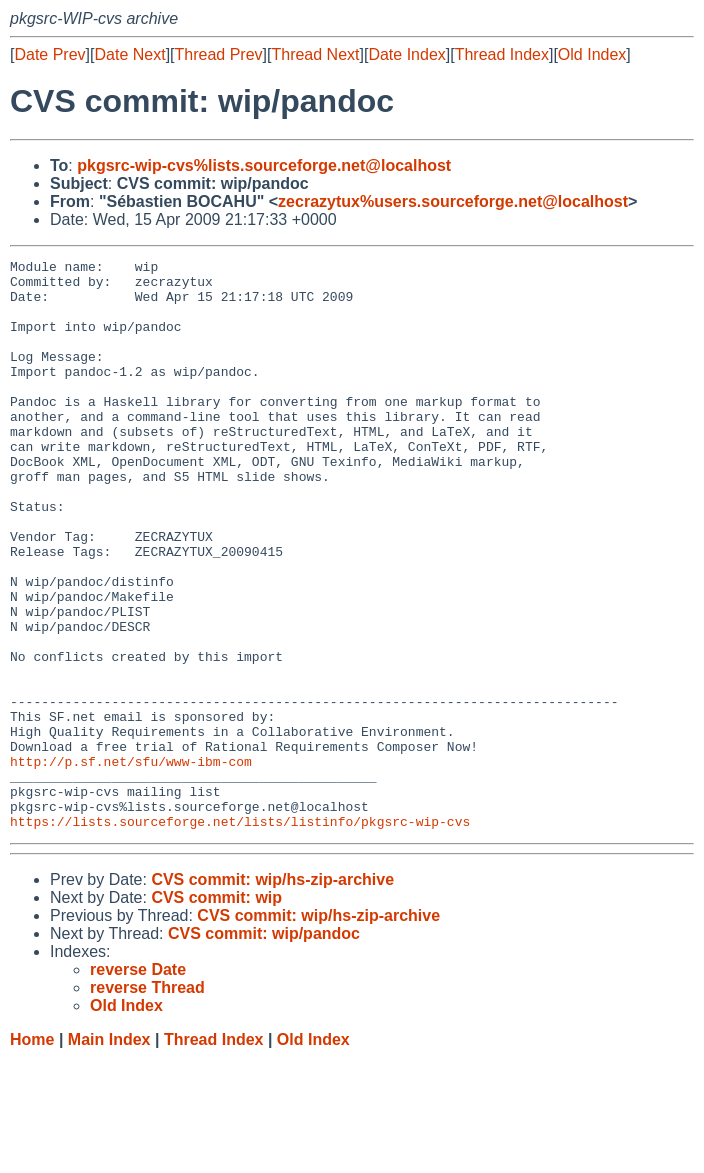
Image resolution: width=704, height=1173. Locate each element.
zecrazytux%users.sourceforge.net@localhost (453, 201)
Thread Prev (219, 54)
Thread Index (502, 54)
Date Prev (49, 54)
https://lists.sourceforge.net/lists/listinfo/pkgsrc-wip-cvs (240, 935)
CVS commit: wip (216, 1011)
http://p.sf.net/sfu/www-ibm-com (131, 863)
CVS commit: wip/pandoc (264, 1047)
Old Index (592, 54)
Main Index (109, 1153)
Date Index (406, 54)
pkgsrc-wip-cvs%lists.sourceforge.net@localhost (264, 165)
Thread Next (315, 54)
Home (32, 1153)
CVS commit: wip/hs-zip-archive (272, 993)
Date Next (129, 54)
